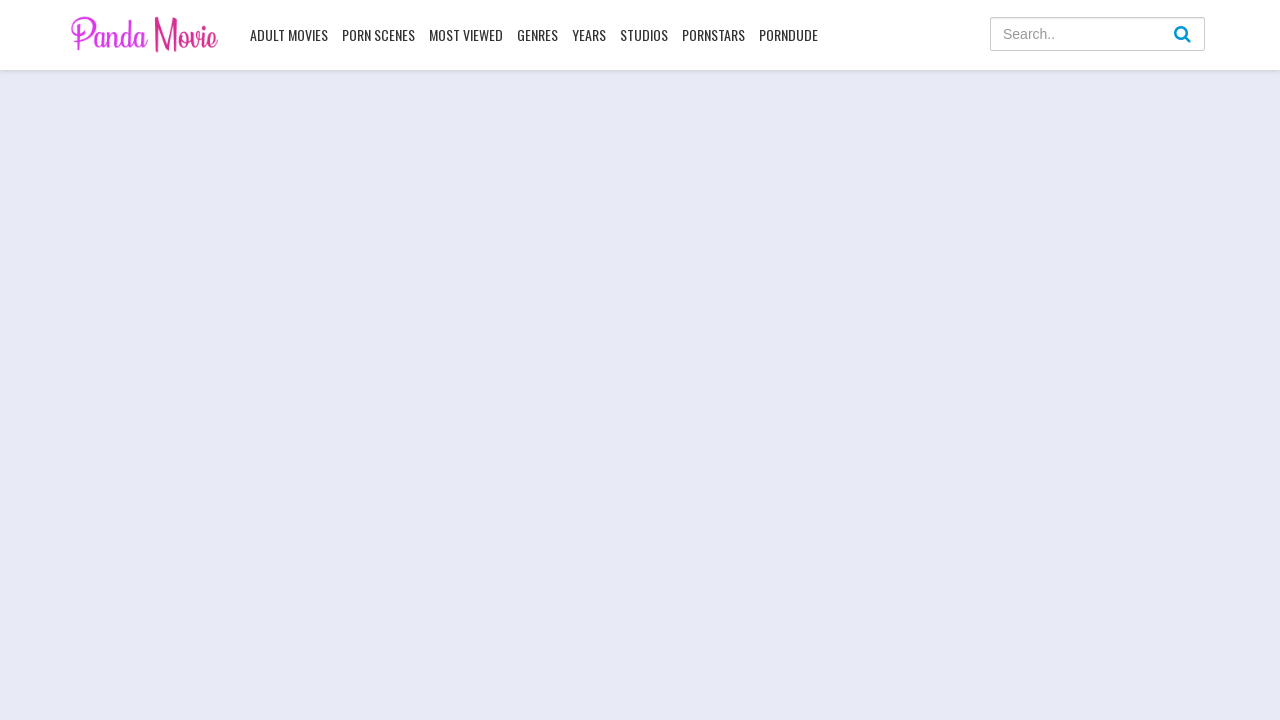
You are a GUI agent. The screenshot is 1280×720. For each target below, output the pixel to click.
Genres (537, 34)
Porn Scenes (378, 34)
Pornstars (713, 34)
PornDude (788, 34)
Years (589, 34)
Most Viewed (466, 34)
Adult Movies (289, 34)
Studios (644, 34)
